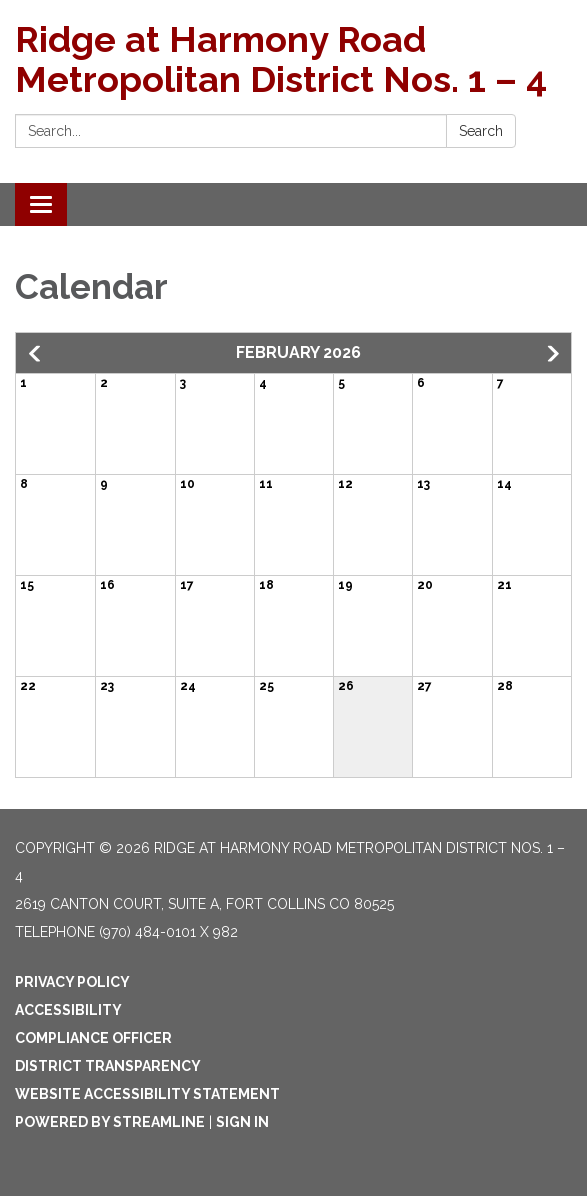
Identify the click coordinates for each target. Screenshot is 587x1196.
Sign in (242, 1122)
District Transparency (108, 1066)
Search (481, 131)
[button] (36, 354)
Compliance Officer (93, 1038)
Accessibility (68, 1010)
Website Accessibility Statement (147, 1094)
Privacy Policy (72, 982)
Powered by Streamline (110, 1122)
